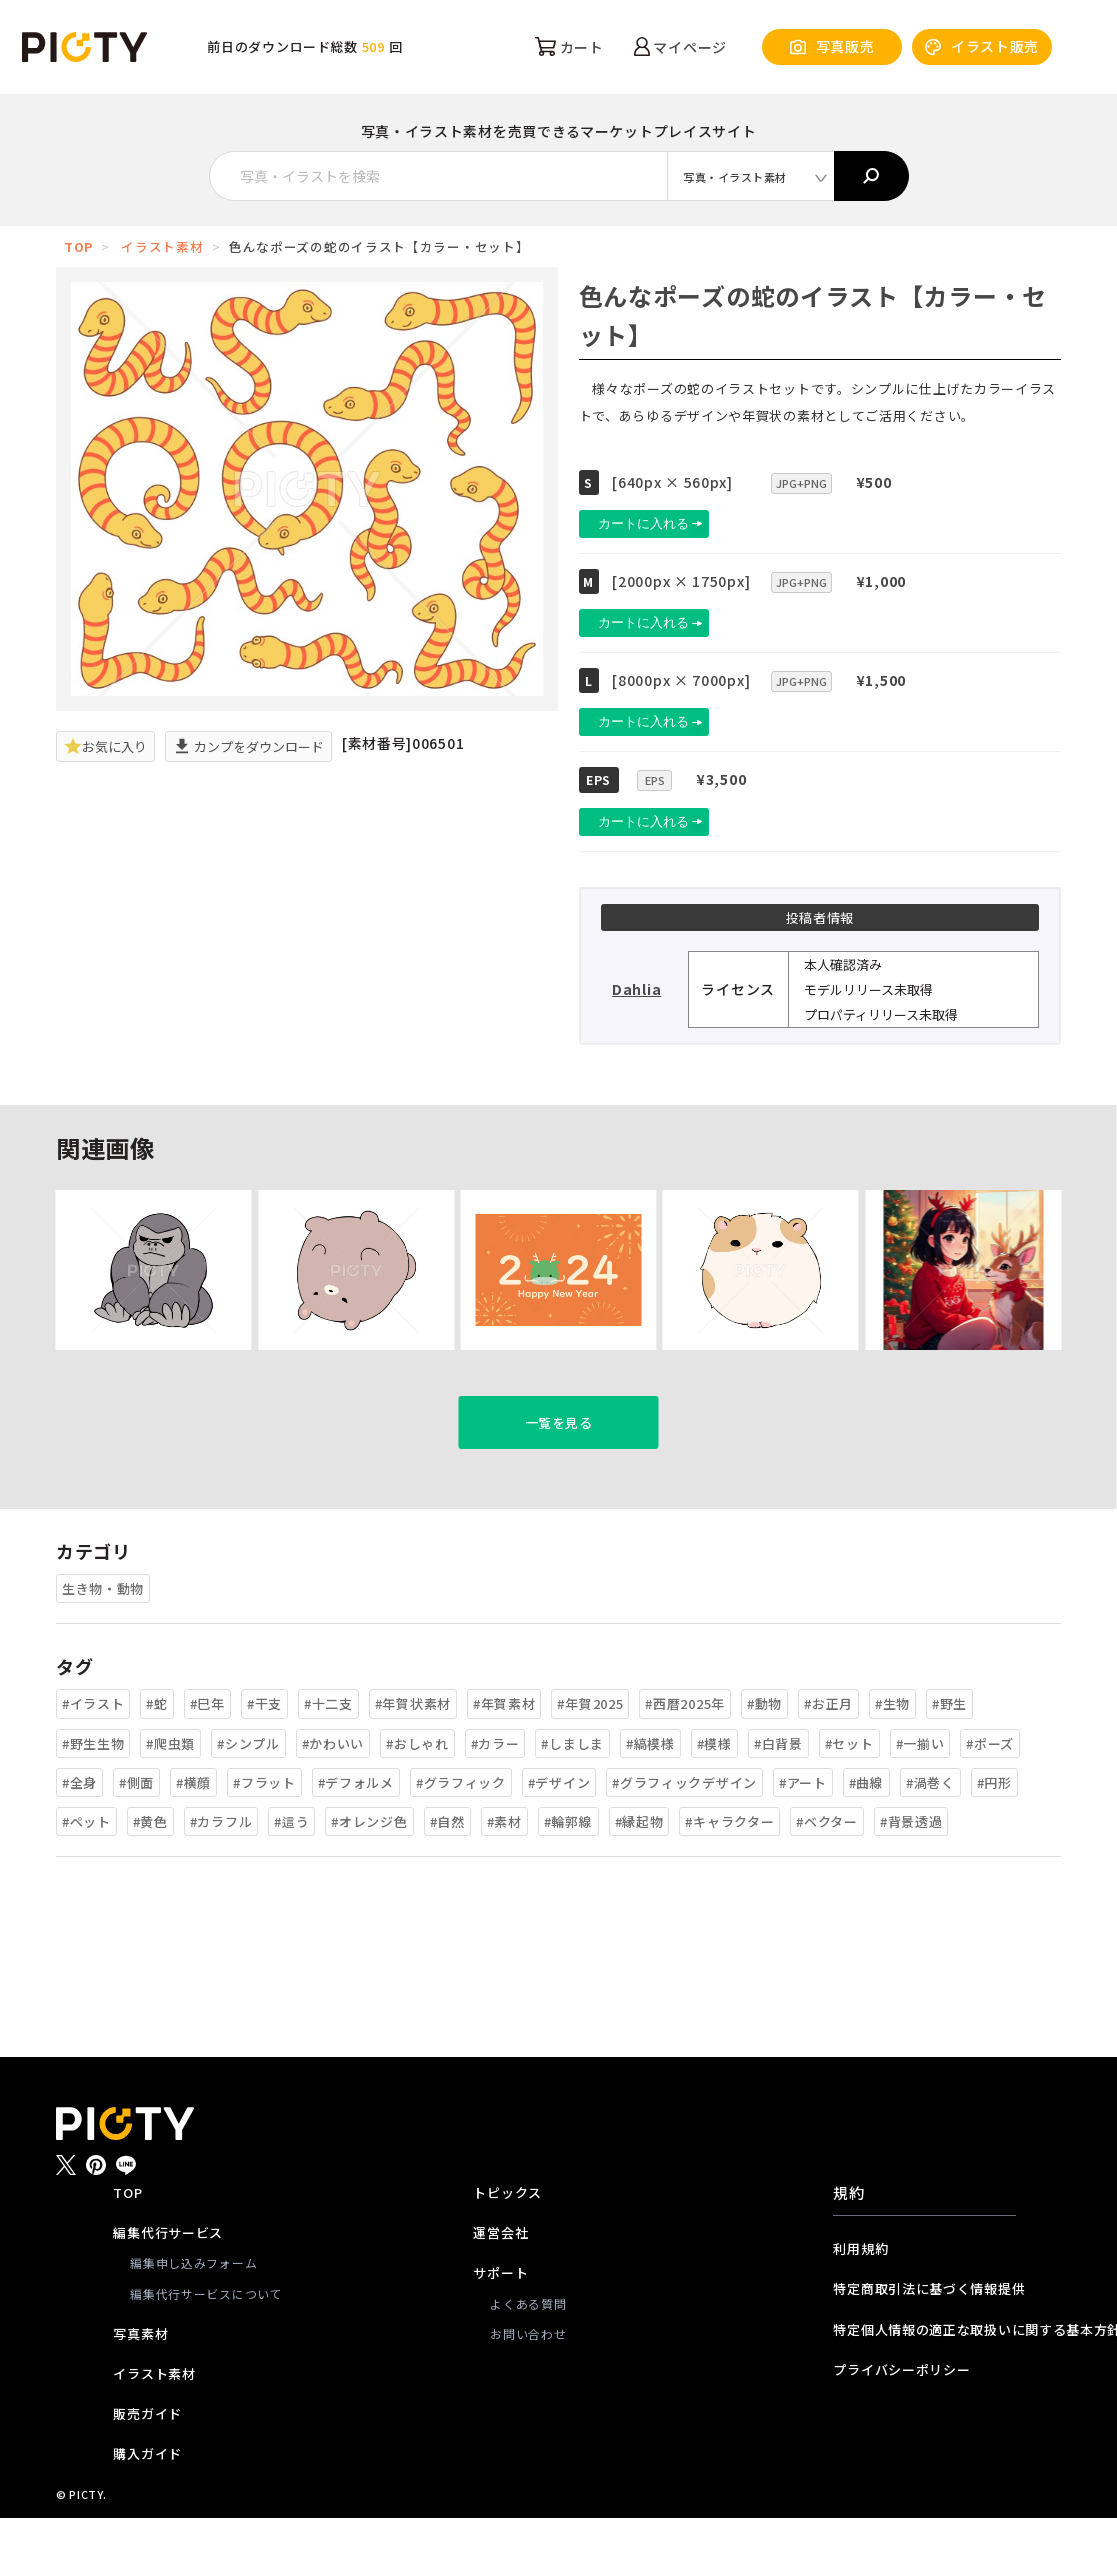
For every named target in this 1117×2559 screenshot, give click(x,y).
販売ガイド (147, 2455)
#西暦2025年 (685, 1745)
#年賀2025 (590, 1745)
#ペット (86, 1863)
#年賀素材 (504, 1745)
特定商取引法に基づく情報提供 (924, 2330)
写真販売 (832, 46)
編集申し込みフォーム (193, 2304)
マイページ (680, 47)
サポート (500, 2314)
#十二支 (328, 1745)
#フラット (264, 1824)
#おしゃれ (417, 1784)
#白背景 (778, 1784)
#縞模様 (650, 1784)
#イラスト (93, 1745)
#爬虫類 (170, 1784)
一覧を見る (558, 1463)
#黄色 (150, 1863)
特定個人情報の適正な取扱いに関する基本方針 (924, 2370)
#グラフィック (461, 1824)
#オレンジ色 (369, 1863)
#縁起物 (639, 1863)
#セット (849, 1784)
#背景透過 (911, 1863)
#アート (803, 1824)
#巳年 (207, 1745)
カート (569, 47)
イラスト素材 (162, 246)
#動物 (764, 1745)
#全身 (79, 1824)
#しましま (572, 1784)
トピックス (507, 2234)
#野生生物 (93, 1784)
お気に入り (105, 746)
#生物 (892, 1745)
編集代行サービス (168, 2274)
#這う (291, 1863)
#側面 (136, 1824)
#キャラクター (729, 1863)
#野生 (949, 1745)
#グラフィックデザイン (684, 1824)
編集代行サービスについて (206, 2334)
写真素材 (140, 2375)
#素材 (504, 1863)
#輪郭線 (568, 1863)
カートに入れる (668, 523)
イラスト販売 (982, 46)
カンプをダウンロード (248, 746)
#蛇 (156, 1745)
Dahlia (636, 989)
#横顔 (193, 1824)
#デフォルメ (356, 1824)
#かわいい (333, 1784)
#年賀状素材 (413, 1745)
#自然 (447, 1863)
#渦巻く (930, 1824)
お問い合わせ (528, 2375)
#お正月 (828, 1745)
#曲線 (866, 1824)
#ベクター (827, 1863)
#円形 (994, 1824)
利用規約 (860, 2290)
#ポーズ (990, 1784)
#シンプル (248, 1784)
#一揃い (920, 1784)
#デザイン (559, 1824)
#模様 (714, 1784)
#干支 (264, 1745)
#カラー (495, 1784)
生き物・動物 (103, 1630)
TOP (78, 246)
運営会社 (500, 2274)
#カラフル (221, 1863)
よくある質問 (528, 2344)
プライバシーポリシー (901, 2411)
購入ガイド (147, 2495)
